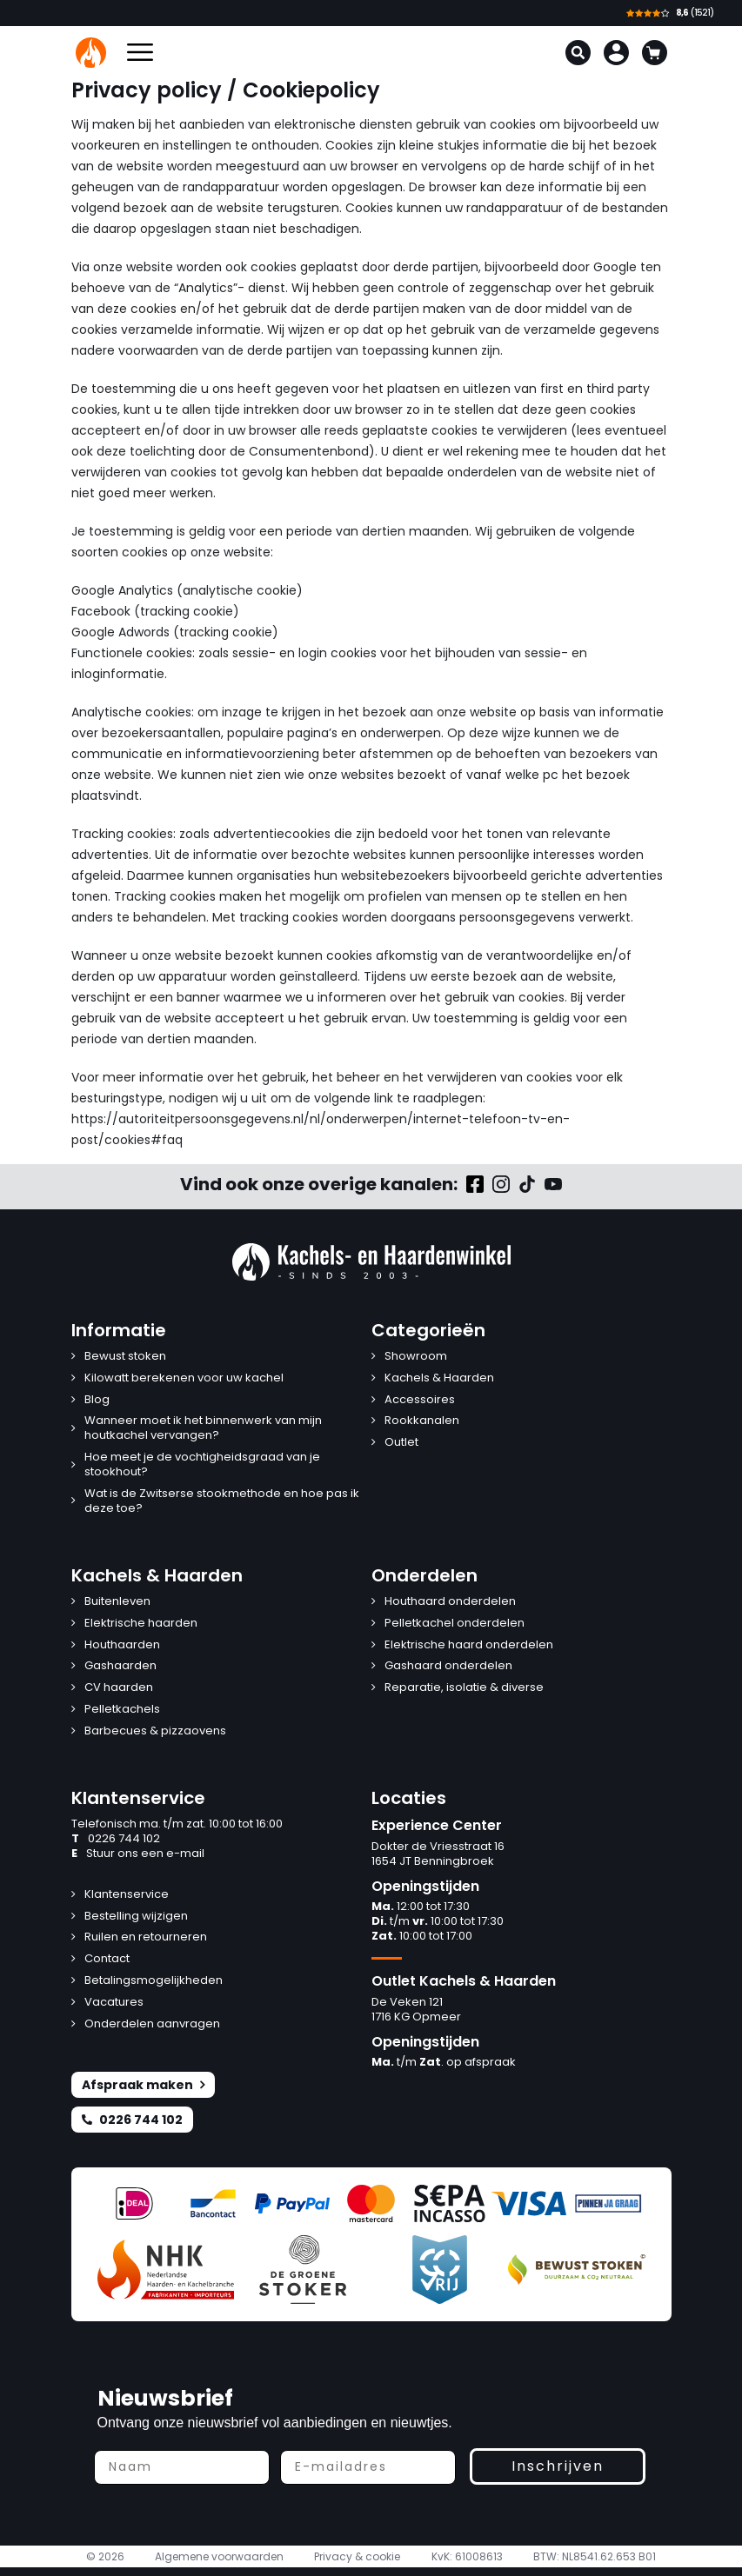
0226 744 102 (115, 1839)
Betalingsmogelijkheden (153, 1981)
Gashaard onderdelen (448, 1666)
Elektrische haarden (140, 1623)
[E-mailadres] (368, 2467)
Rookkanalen (421, 1421)
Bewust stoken (125, 1356)
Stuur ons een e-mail (137, 1854)
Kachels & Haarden (439, 1378)
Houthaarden (122, 1645)
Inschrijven (557, 2466)
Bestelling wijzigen (136, 1916)
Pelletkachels (122, 1709)
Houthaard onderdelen (450, 1601)
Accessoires (419, 1400)
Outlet (401, 1442)
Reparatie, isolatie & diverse (464, 1688)
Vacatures (114, 2002)
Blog (97, 1400)
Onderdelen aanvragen (152, 2024)
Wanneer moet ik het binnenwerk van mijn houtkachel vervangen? (203, 1428)
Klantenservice (126, 1894)
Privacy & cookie (357, 2557)
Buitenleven (117, 1601)
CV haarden (118, 1688)
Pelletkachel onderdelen (454, 1623)
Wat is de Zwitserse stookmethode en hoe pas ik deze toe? (221, 1501)
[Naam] (182, 2467)
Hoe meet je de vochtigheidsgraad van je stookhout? (202, 1465)
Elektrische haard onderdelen (468, 1645)
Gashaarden (120, 1666)
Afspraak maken (143, 2084)
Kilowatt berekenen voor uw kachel (184, 1378)
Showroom (415, 1356)
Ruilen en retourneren (145, 1937)
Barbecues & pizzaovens (155, 1731)
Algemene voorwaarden (219, 2557)
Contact (107, 1959)
